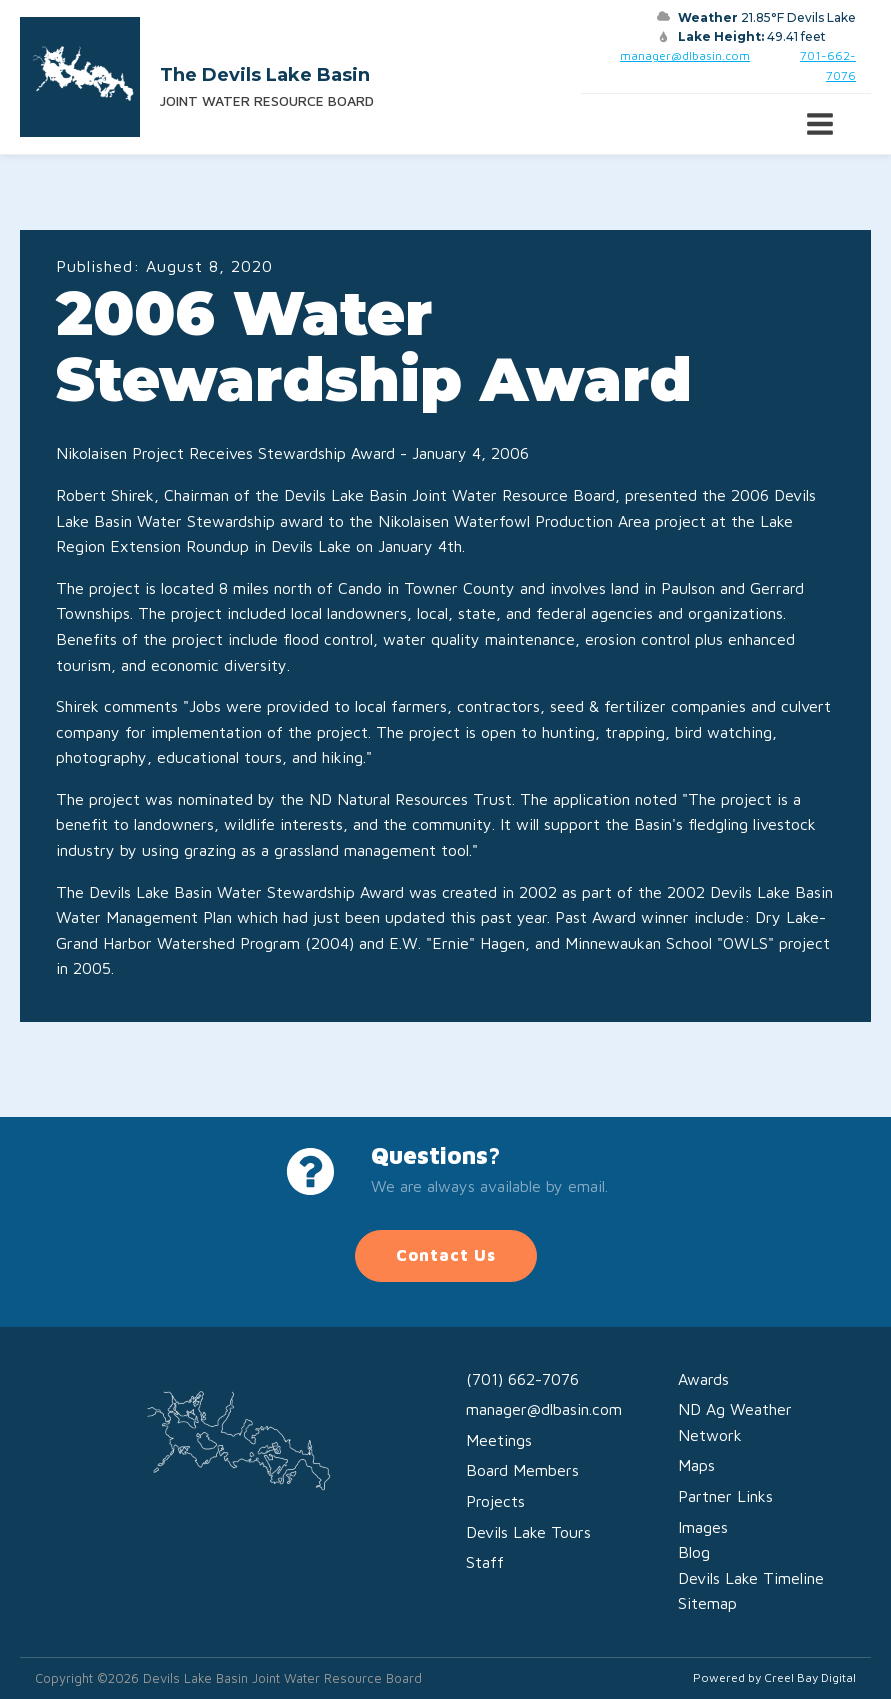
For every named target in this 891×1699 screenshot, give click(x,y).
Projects (495, 1501)
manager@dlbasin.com (685, 55)
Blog (694, 1552)
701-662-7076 (828, 65)
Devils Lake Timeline (751, 1578)
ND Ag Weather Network (735, 1422)
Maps (696, 1465)
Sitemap (707, 1603)
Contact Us (446, 1255)
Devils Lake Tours (528, 1532)
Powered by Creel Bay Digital (774, 1677)
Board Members (522, 1470)
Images (703, 1527)
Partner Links (725, 1496)
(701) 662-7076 (522, 1379)
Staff (485, 1562)
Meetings (499, 1440)
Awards (703, 1379)
